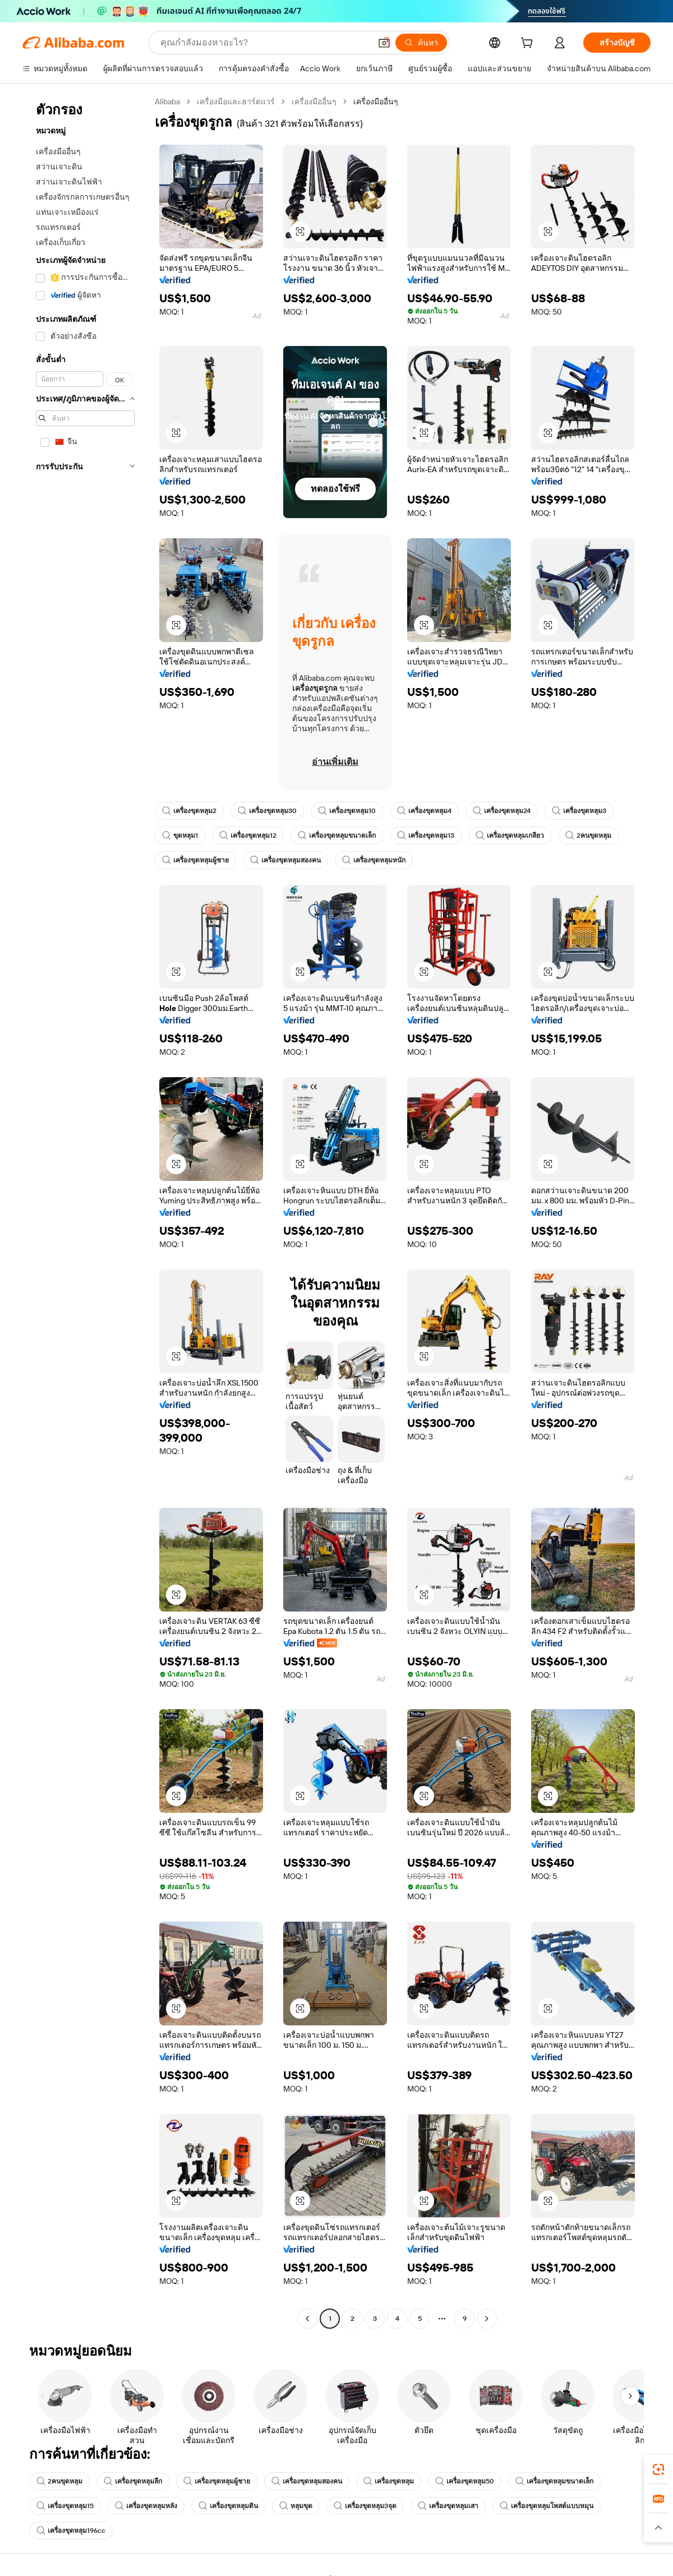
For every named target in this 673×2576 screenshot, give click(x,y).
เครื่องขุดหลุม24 (502, 810)
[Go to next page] (487, 2319)
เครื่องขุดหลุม (388, 2481)
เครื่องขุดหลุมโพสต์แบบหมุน (546, 2505)
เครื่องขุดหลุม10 (347, 810)
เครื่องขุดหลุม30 (267, 810)
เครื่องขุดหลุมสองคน (285, 860)
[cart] (528, 44)
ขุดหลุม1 (180, 835)
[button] (384, 42)
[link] (658, 2469)
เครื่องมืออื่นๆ (314, 101)
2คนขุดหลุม (588, 835)
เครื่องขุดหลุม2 (189, 810)
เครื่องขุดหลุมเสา (448, 2505)
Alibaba (167, 101)
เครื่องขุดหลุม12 (247, 835)
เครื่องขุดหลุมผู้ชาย (195, 860)
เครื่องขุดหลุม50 (464, 2481)
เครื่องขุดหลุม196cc (70, 2530)
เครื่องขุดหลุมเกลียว (510, 835)
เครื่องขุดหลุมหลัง (146, 2505)
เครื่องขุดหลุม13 (425, 835)
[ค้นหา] (421, 43)
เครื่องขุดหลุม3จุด (365, 2505)
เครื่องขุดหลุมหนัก (373, 860)
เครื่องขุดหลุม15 (65, 2505)
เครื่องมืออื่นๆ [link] (375, 101)
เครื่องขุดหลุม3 (579, 810)
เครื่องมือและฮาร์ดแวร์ (236, 101)
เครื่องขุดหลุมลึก (133, 2481)
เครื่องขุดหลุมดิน (228, 2505)
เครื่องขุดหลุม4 (424, 810)
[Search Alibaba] (264, 42)
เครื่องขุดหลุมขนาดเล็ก (337, 835)
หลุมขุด (295, 2505)
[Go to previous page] (307, 2319)
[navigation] (85, 1211)
